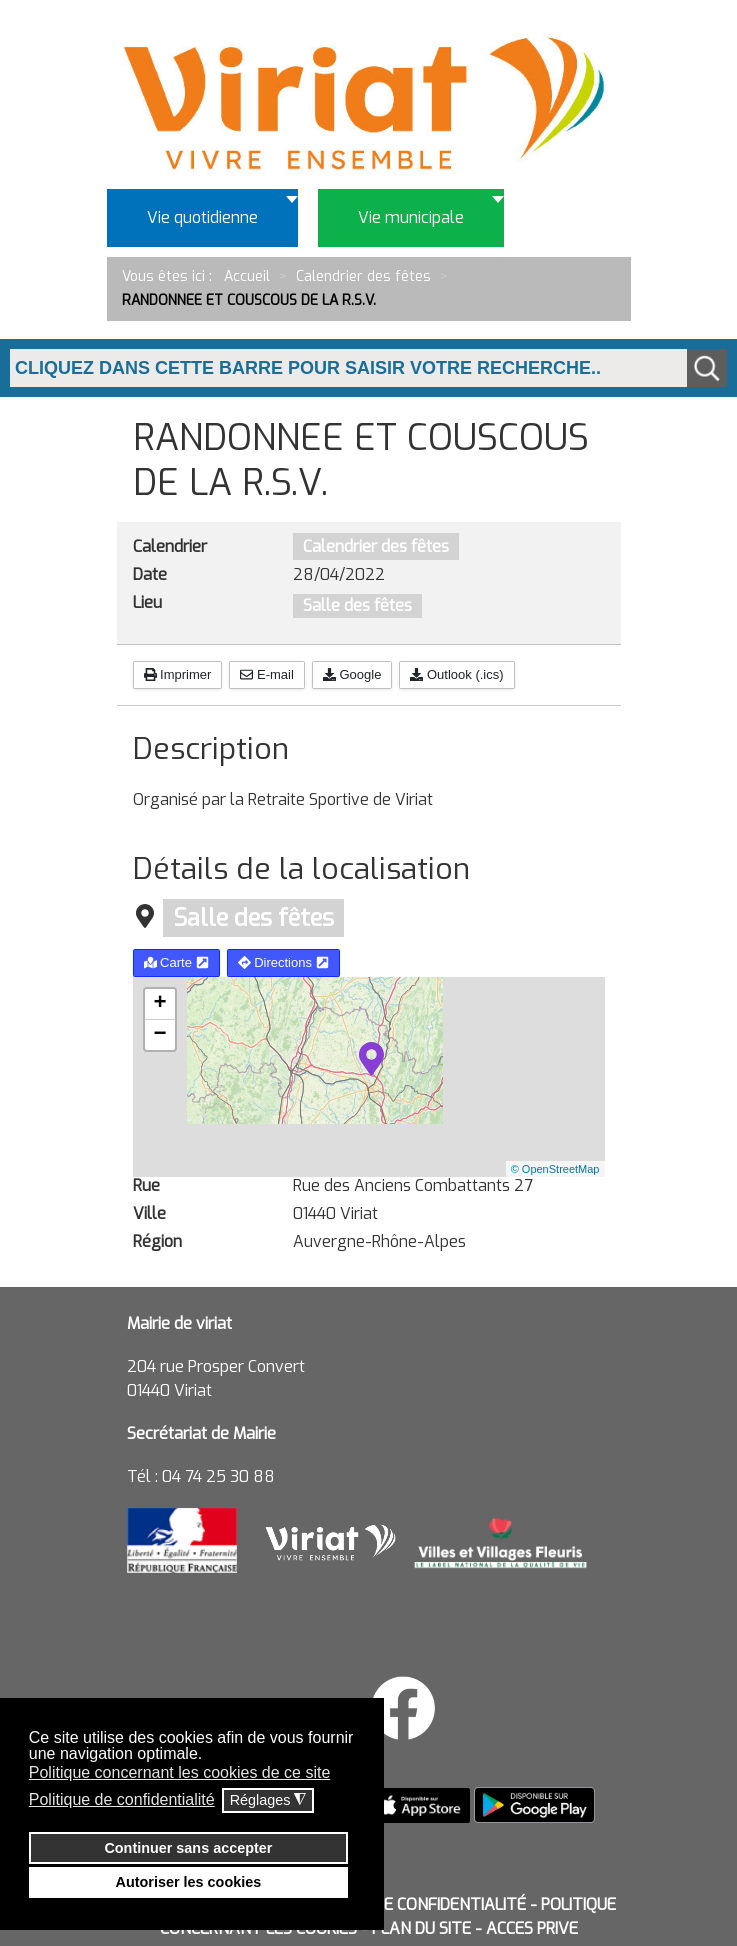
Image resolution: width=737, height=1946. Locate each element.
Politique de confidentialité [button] (122, 1799)
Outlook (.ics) (456, 674)
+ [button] (159, 1004)
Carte (176, 962)
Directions (283, 962)
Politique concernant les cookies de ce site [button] (180, 1772)
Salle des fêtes (357, 605)
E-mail (266, 674)
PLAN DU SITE (421, 1928)
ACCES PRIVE (532, 1928)
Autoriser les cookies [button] (189, 1882)
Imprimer (178, 674)
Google (352, 674)
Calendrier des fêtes (376, 546)
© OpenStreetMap (555, 1169)
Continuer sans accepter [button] (188, 1848)
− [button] (159, 1035)
